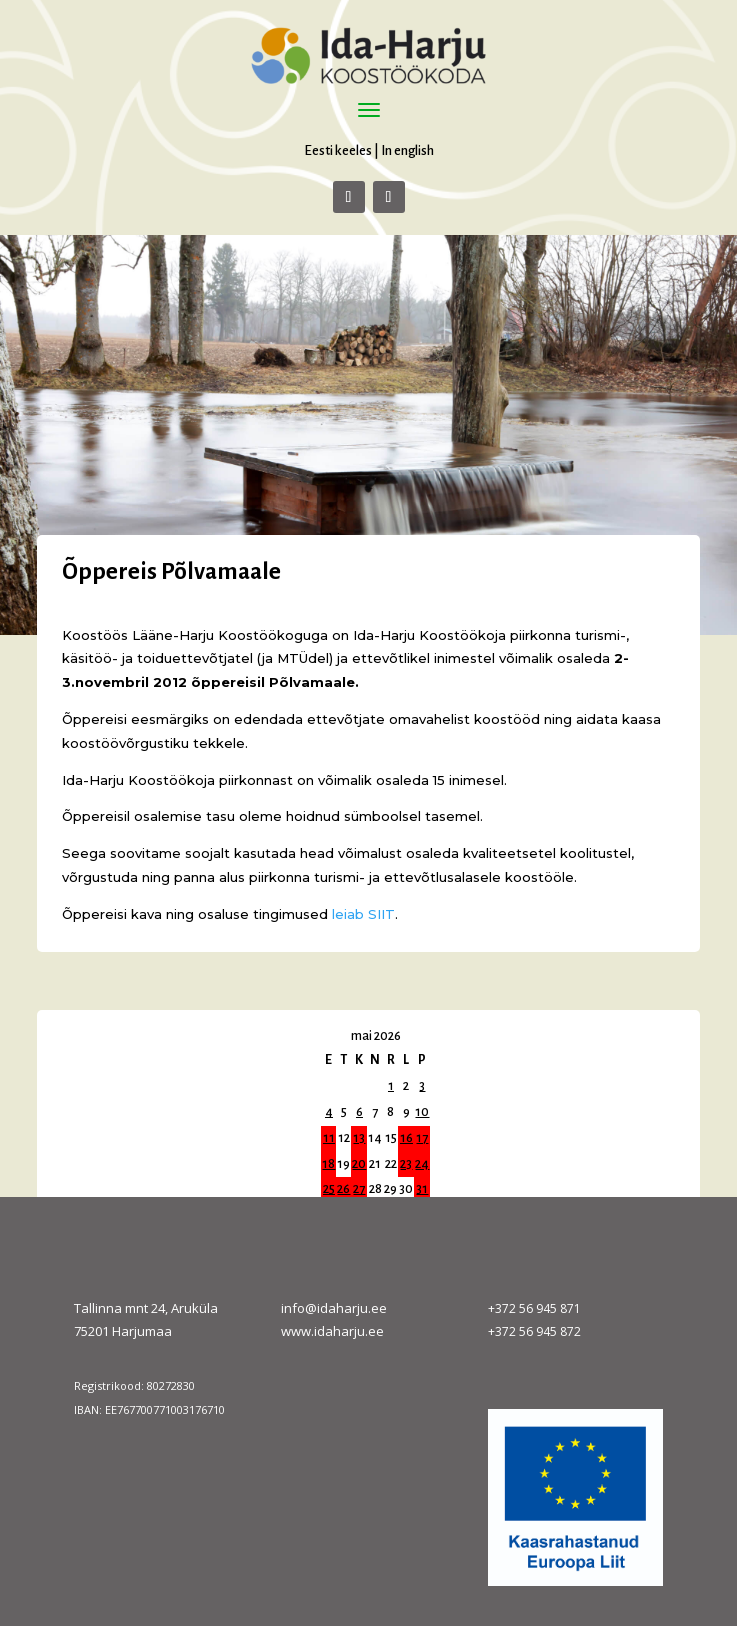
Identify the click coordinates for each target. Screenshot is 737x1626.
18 (328, 1164)
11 (329, 1138)
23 (406, 1164)
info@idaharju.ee (334, 1308)
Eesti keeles (338, 150)
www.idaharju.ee (332, 1331)
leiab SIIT (363, 914)
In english (407, 150)
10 (422, 1112)
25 (329, 1189)
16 (406, 1138)
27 (359, 1189)
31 (422, 1189)
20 (359, 1164)
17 (422, 1138)
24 (422, 1164)
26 (343, 1189)
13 (359, 1138)
